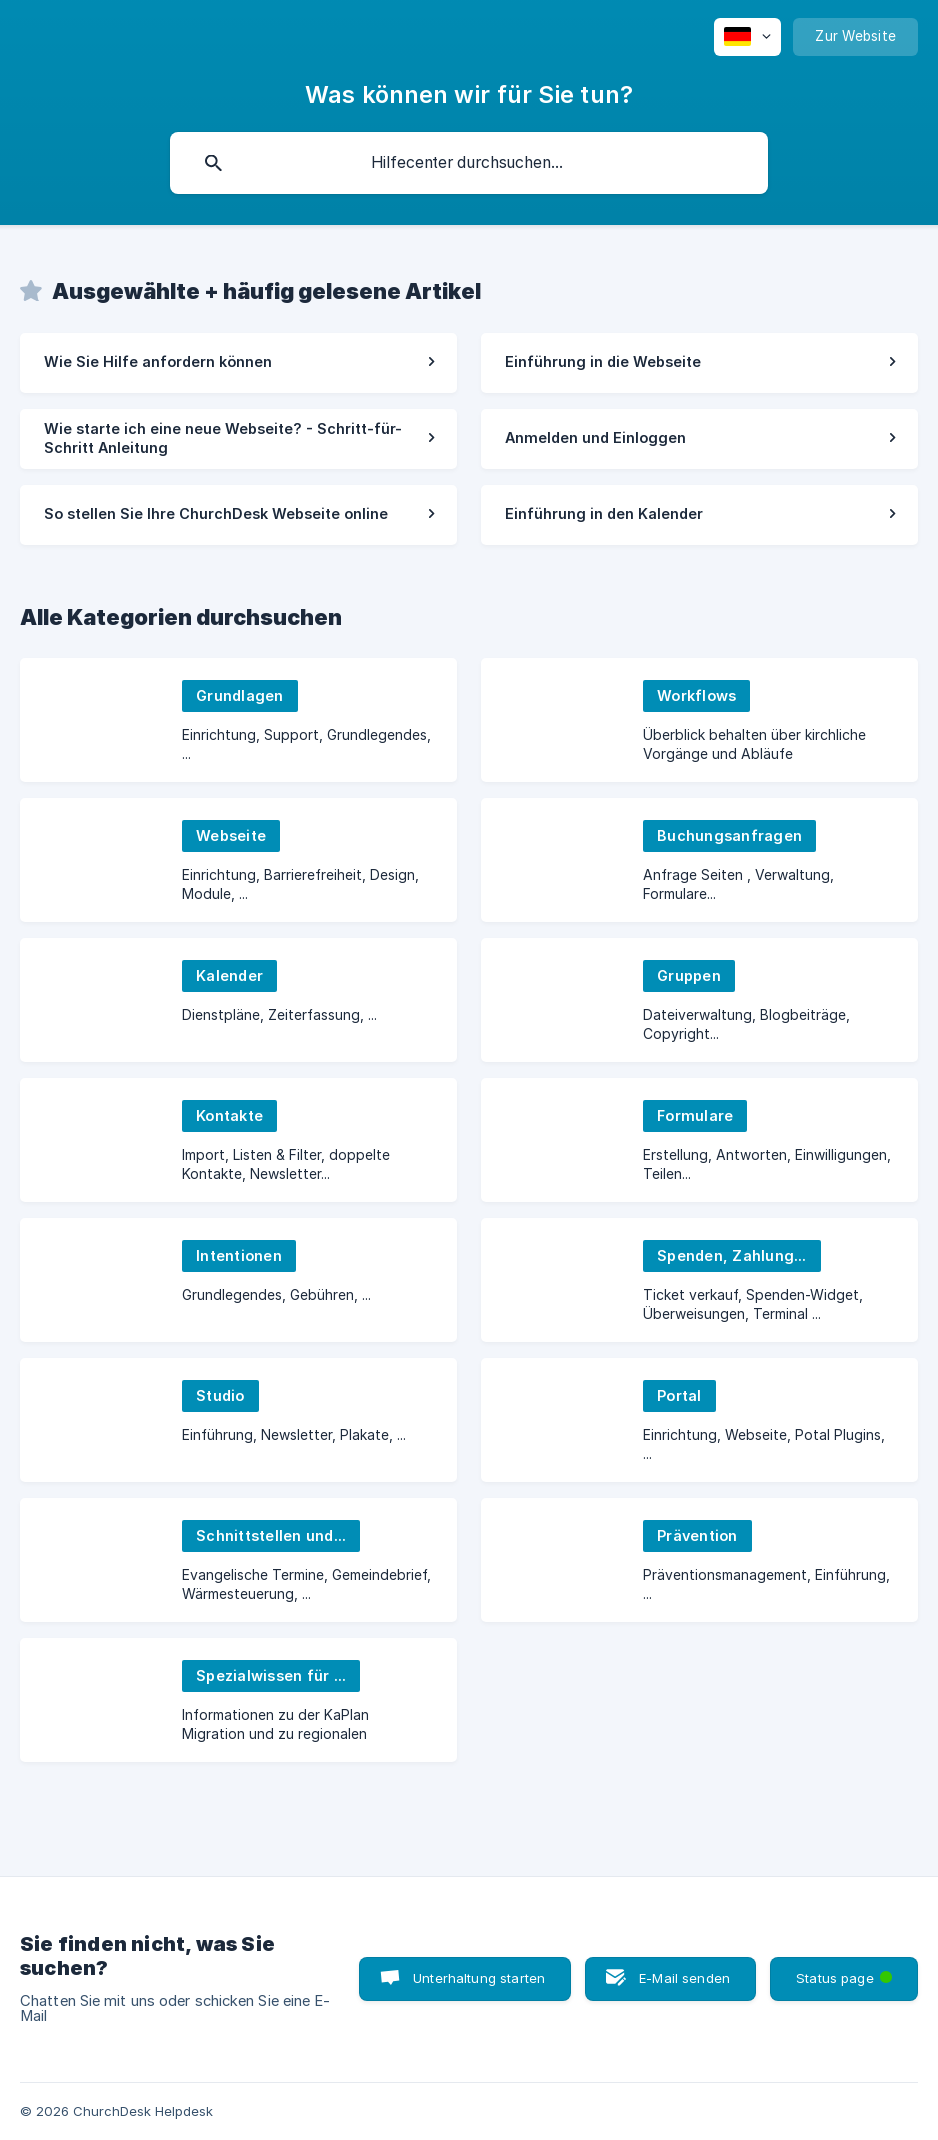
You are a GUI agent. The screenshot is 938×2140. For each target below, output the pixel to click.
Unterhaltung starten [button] (479, 1978)
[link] (238, 363)
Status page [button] (846, 1971)
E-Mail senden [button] (684, 1978)
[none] (747, 37)
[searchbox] (469, 163)
